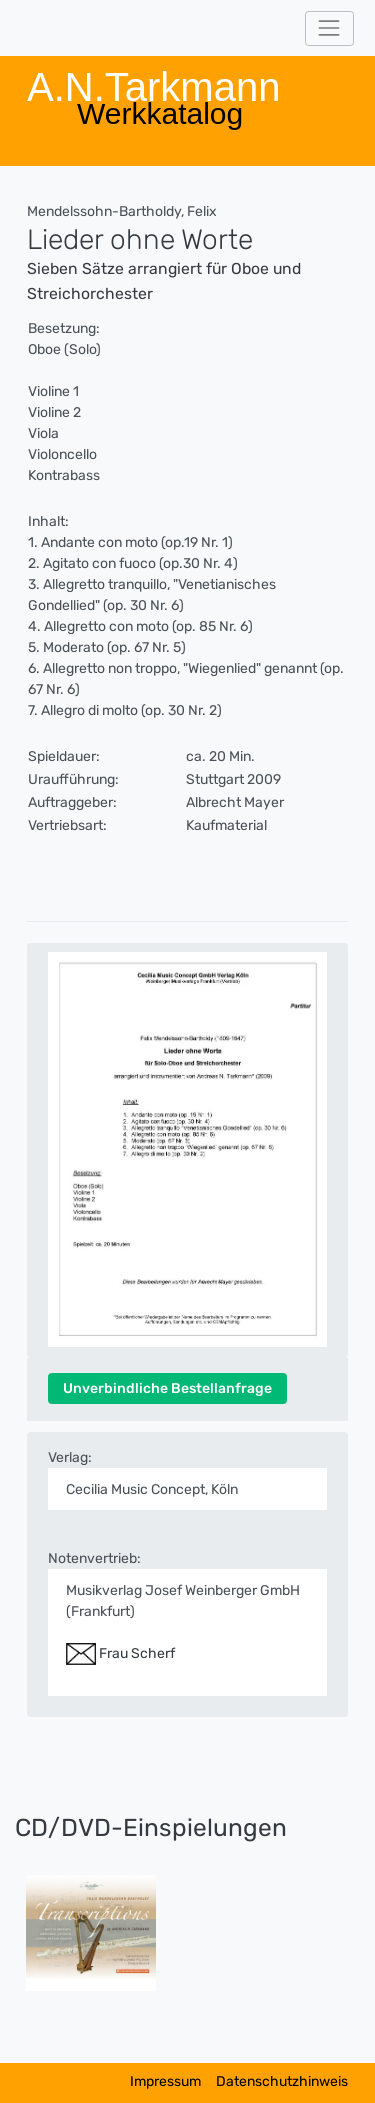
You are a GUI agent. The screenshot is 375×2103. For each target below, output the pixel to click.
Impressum (165, 2081)
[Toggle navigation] (329, 28)
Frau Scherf (120, 1653)
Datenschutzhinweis (282, 2081)
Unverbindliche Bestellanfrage (167, 1388)
